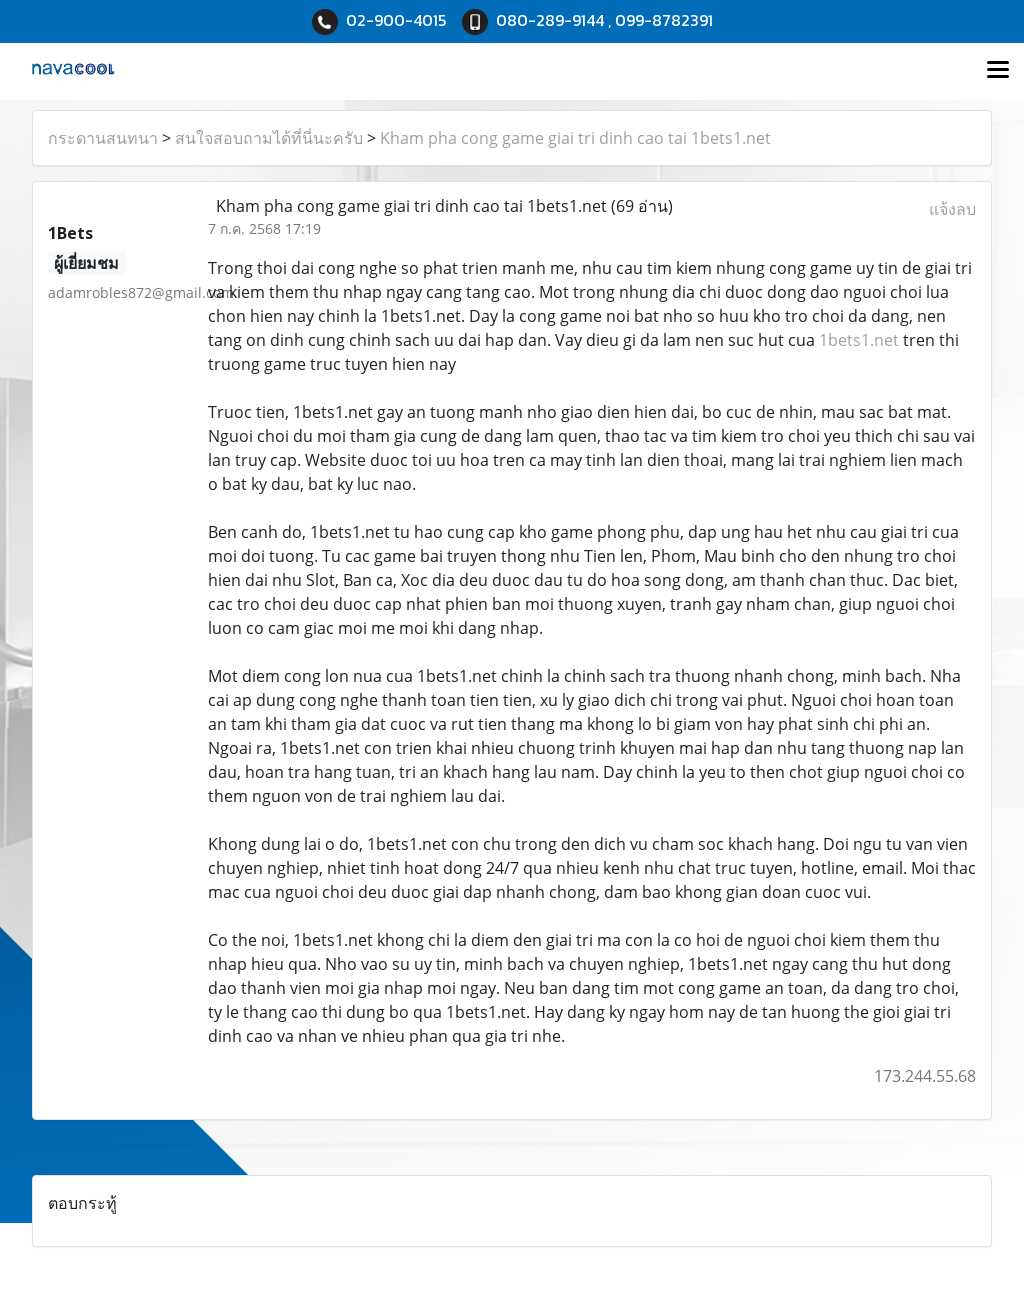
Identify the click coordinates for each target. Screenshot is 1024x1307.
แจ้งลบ (952, 209)
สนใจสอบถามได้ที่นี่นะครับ (269, 138)
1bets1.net (859, 340)
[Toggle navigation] (998, 71)
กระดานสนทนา (103, 138)
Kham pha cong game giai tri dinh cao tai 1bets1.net (575, 138)
